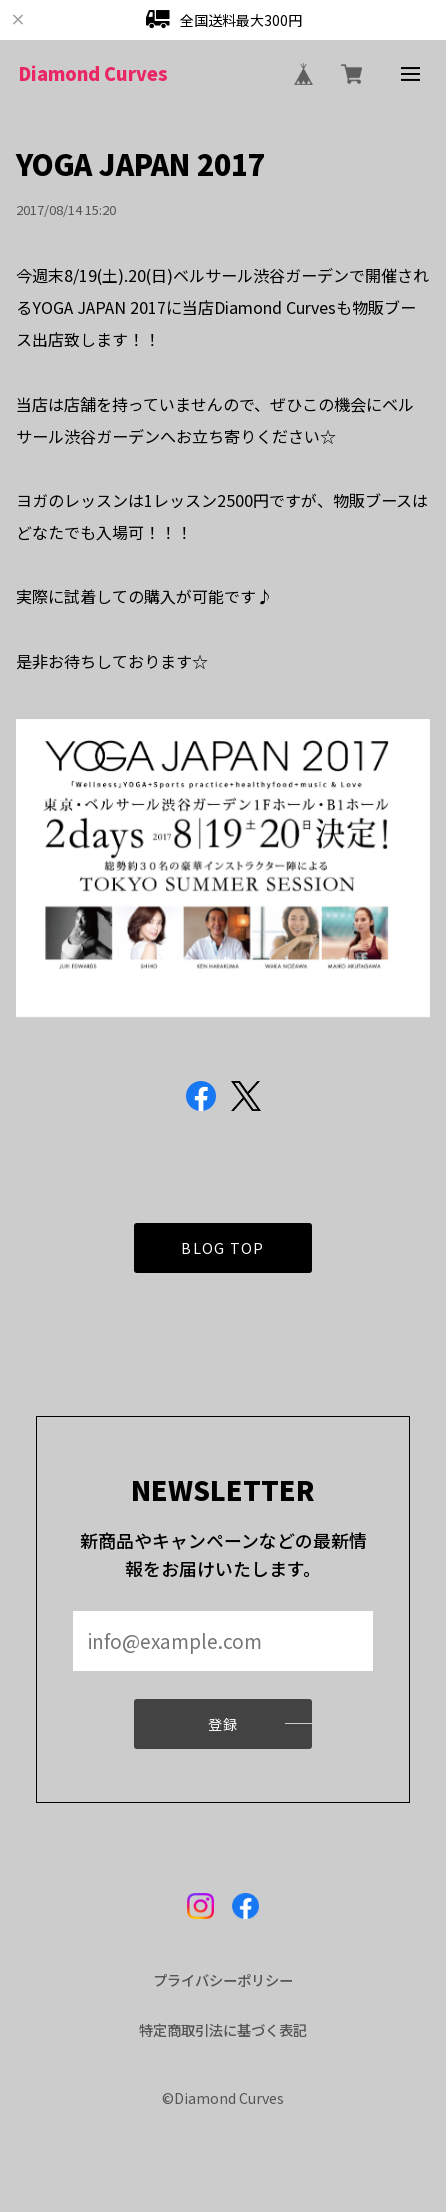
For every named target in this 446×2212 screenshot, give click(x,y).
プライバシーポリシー (223, 1980)
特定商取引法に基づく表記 (223, 2030)
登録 (223, 1730)
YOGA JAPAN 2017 (140, 163)
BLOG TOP (222, 1254)
